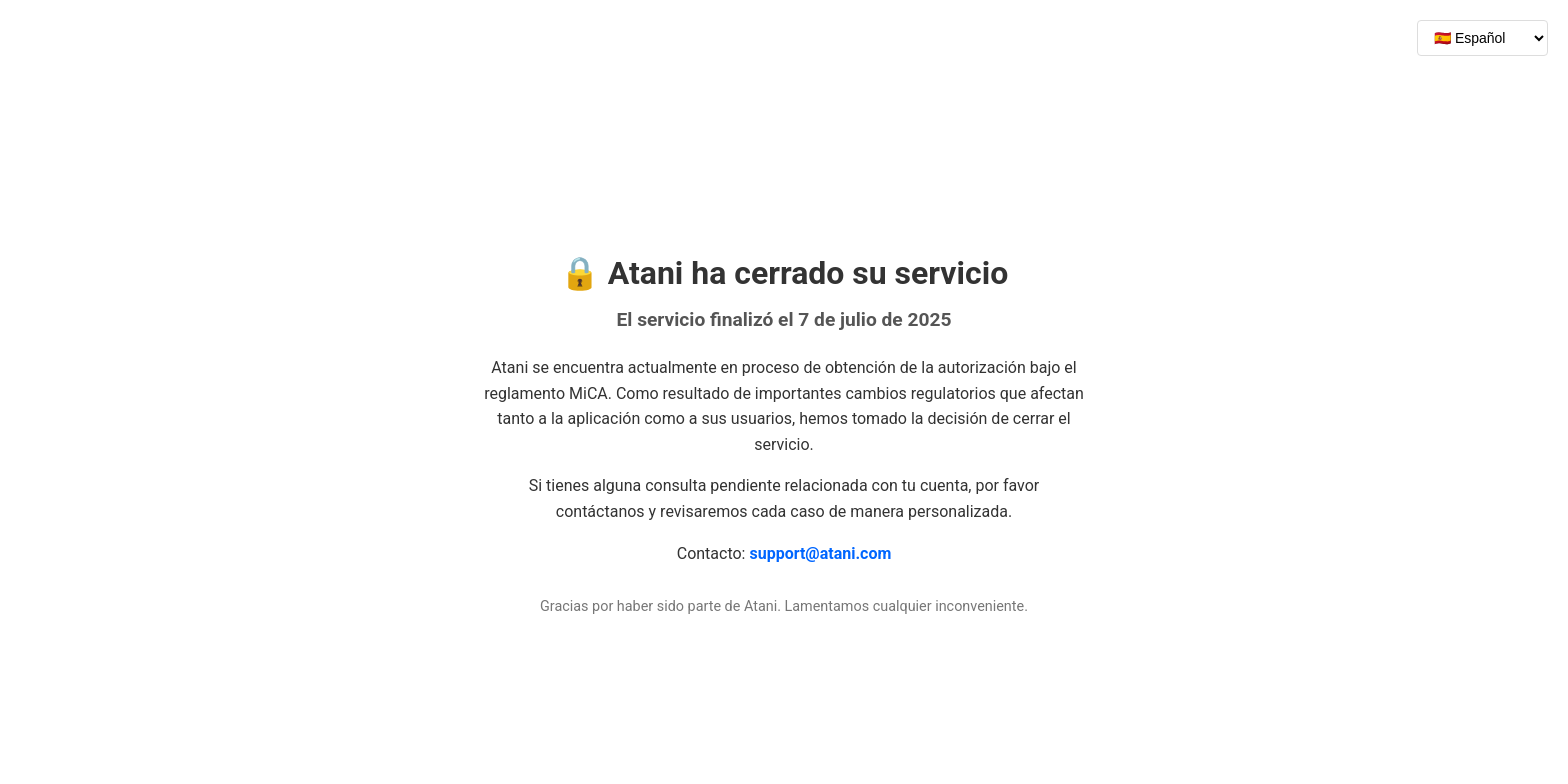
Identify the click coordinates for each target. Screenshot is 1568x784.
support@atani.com (820, 553)
